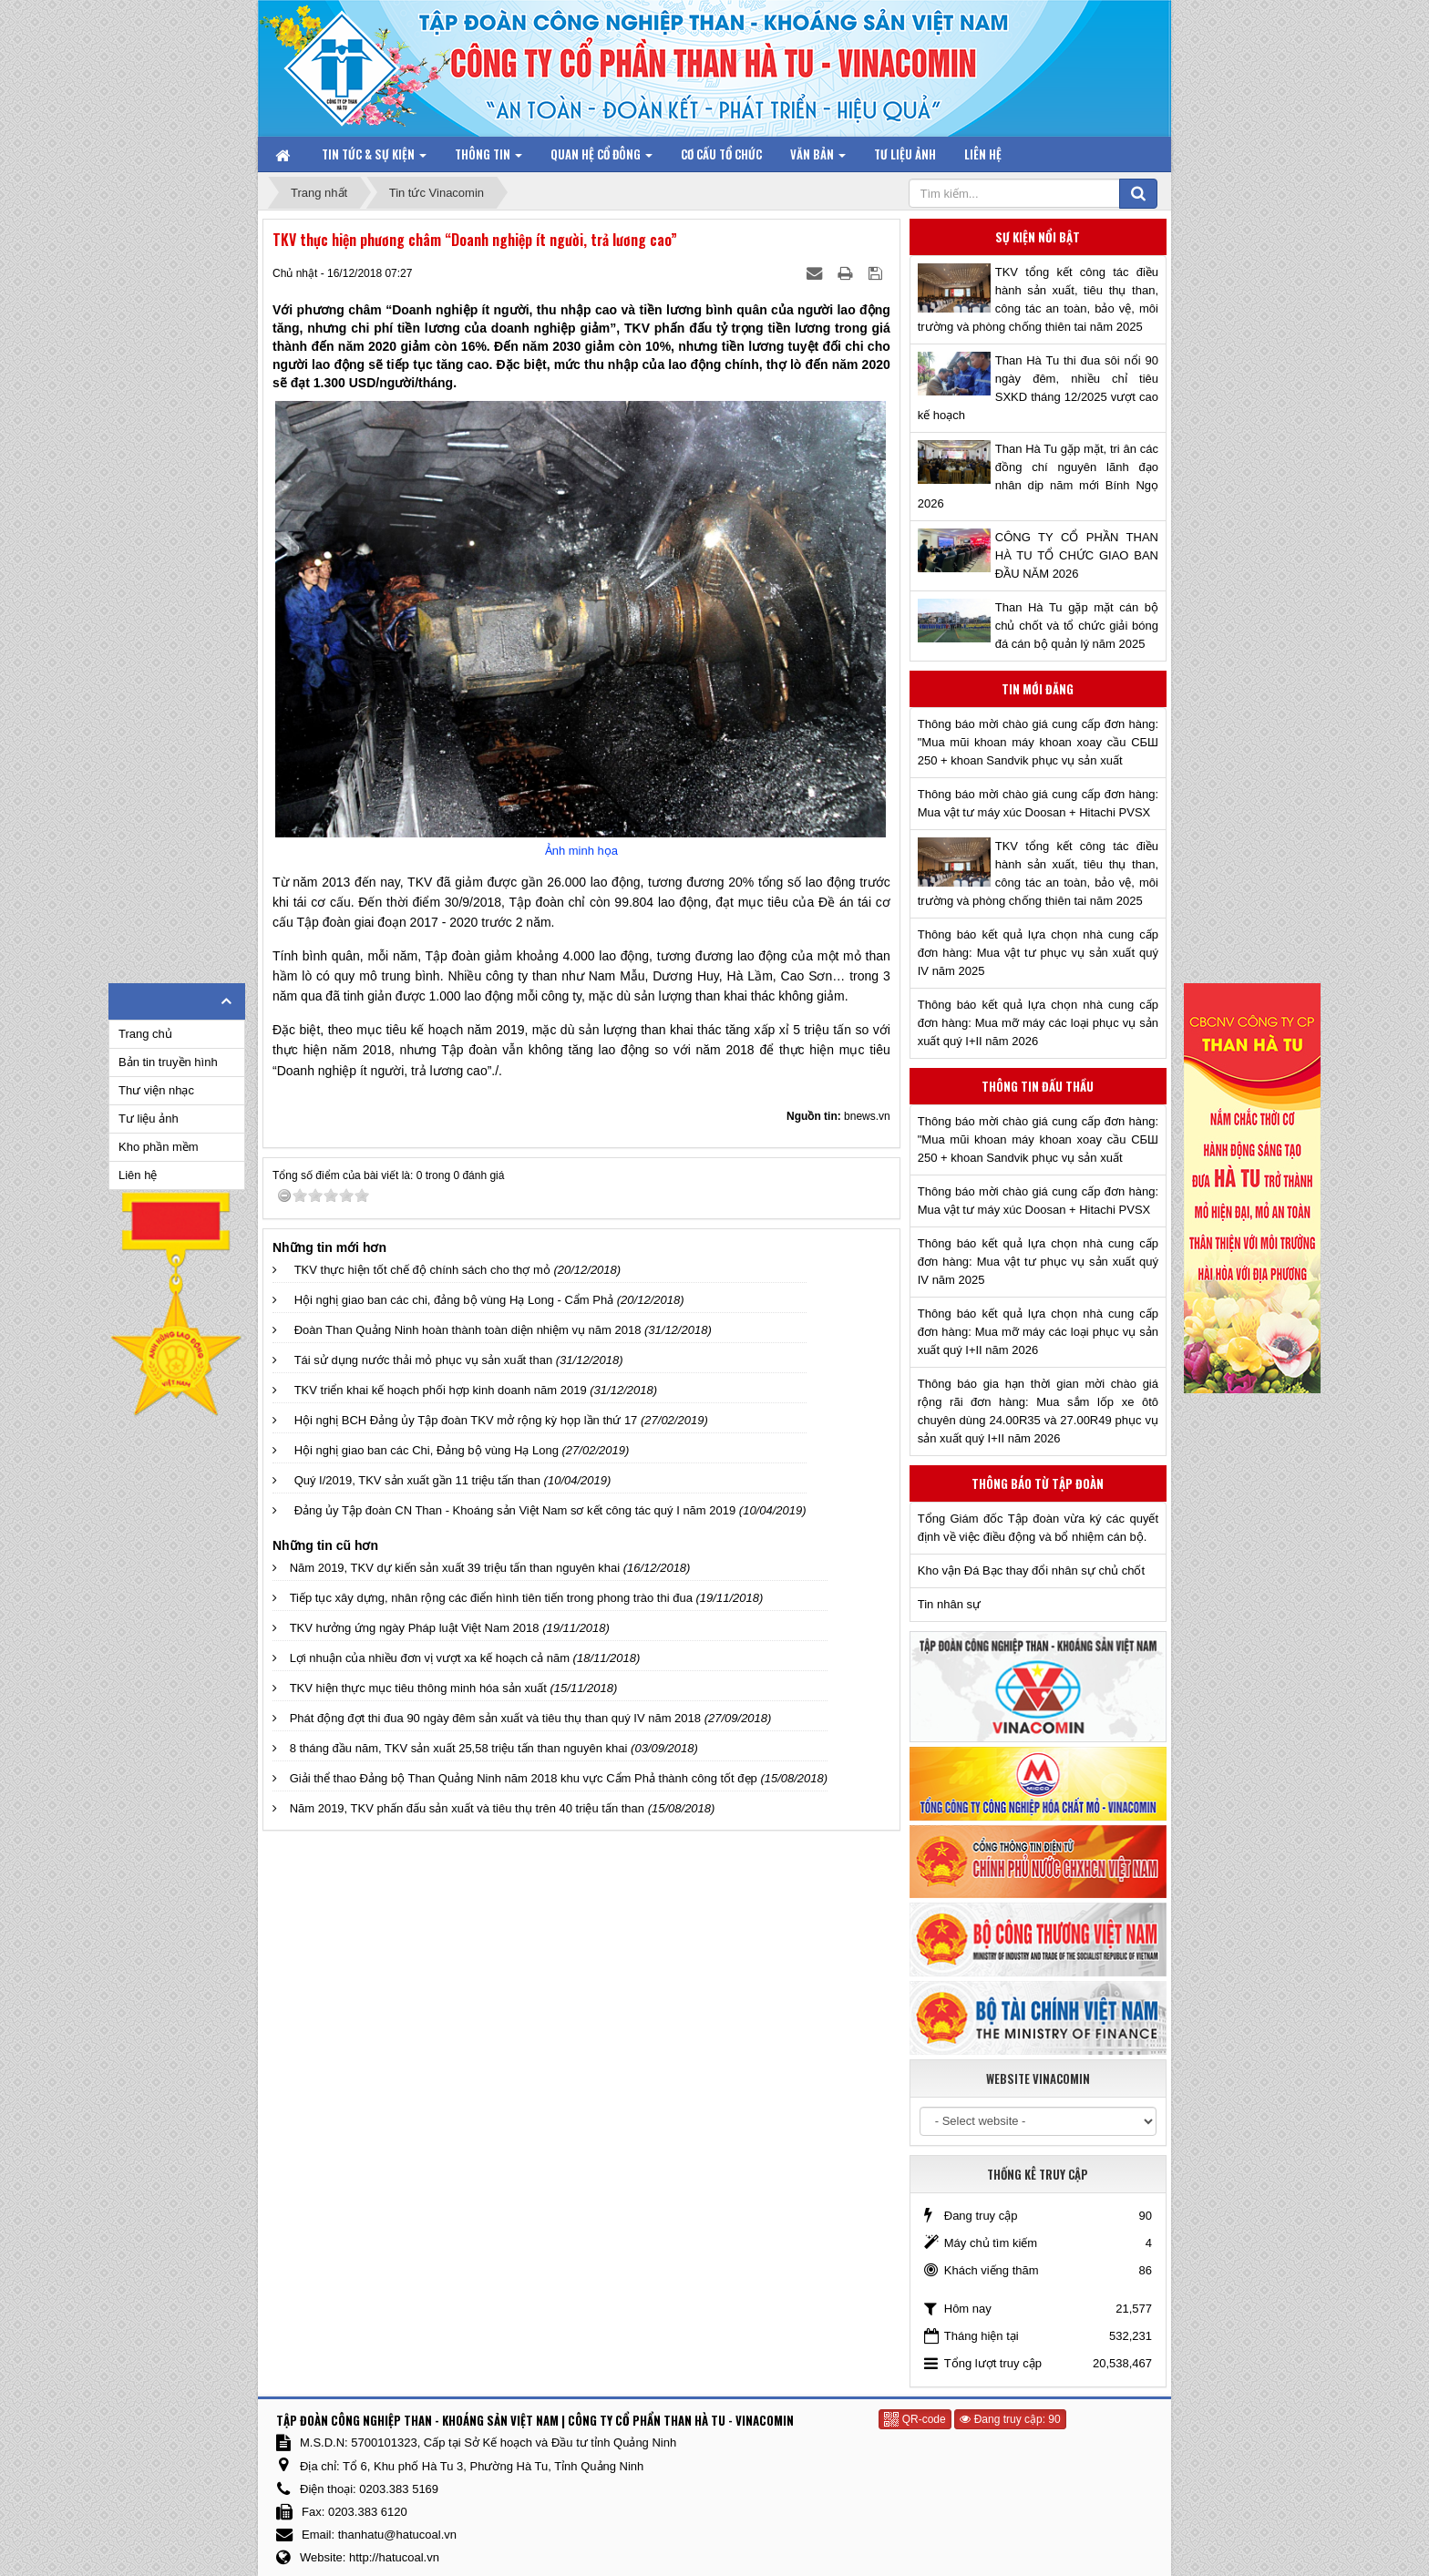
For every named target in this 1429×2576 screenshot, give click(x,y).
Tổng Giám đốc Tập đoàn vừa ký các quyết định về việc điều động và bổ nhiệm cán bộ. (1038, 1528)
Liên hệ (137, 1175)
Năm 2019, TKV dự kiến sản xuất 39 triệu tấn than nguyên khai (455, 1568)
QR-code (914, 2419)
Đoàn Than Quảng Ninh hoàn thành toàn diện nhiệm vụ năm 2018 (468, 1330)
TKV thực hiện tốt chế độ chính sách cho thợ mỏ (422, 1270)
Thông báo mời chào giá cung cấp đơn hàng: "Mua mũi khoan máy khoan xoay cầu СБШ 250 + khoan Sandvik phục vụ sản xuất (1038, 742)
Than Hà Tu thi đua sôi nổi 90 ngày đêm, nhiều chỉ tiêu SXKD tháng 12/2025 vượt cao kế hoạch (1038, 388)
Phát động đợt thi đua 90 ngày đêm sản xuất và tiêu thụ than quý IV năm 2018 (495, 1718)
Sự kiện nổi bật (1037, 237)
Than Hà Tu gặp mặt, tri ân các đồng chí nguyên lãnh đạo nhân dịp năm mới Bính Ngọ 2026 (1038, 476)
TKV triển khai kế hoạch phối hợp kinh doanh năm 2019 (440, 1390)
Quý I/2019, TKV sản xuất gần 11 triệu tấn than (417, 1480)
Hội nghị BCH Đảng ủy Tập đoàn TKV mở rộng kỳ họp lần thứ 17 (466, 1420)
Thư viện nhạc (156, 1090)
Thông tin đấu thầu (1038, 1086)
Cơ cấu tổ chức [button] (721, 154)
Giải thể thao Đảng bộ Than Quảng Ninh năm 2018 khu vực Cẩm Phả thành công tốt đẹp (523, 1778)
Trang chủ (145, 1034)
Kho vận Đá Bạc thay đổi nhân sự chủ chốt (1031, 1570)
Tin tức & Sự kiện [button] (374, 158)
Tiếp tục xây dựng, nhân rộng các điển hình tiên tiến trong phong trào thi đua (491, 1598)
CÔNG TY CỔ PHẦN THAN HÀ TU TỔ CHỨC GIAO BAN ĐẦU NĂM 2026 (1076, 555)
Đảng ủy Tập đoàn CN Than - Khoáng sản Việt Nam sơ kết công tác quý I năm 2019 (515, 1510)
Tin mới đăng (1038, 689)
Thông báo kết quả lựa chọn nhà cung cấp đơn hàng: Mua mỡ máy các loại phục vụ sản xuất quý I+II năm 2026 (1038, 1023)
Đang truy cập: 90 (1010, 2419)
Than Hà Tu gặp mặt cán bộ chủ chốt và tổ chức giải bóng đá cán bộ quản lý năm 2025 (1076, 625)
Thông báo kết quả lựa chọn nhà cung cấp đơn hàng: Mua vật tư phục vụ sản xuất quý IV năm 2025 (1038, 953)
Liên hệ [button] (983, 154)
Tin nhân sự (949, 1604)
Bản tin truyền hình (168, 1062)
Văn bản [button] (818, 158)
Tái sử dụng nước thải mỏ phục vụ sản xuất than (423, 1360)
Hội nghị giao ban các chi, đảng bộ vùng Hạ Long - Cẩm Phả (454, 1300)
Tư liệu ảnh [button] (905, 154)
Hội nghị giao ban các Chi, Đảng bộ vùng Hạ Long (426, 1450)
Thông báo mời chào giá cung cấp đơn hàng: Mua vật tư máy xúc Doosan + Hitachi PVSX (1038, 803)
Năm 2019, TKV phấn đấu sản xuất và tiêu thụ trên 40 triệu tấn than (467, 1808)
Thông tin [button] (488, 158)
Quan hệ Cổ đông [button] (601, 158)
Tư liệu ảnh (148, 1118)
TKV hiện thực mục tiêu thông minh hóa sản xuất (418, 1688)
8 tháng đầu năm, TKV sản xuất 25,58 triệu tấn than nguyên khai (459, 1748)
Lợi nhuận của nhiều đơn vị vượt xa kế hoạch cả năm (430, 1658)
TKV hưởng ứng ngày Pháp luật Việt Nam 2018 (415, 1628)
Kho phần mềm (158, 1147)
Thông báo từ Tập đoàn (1038, 1483)
